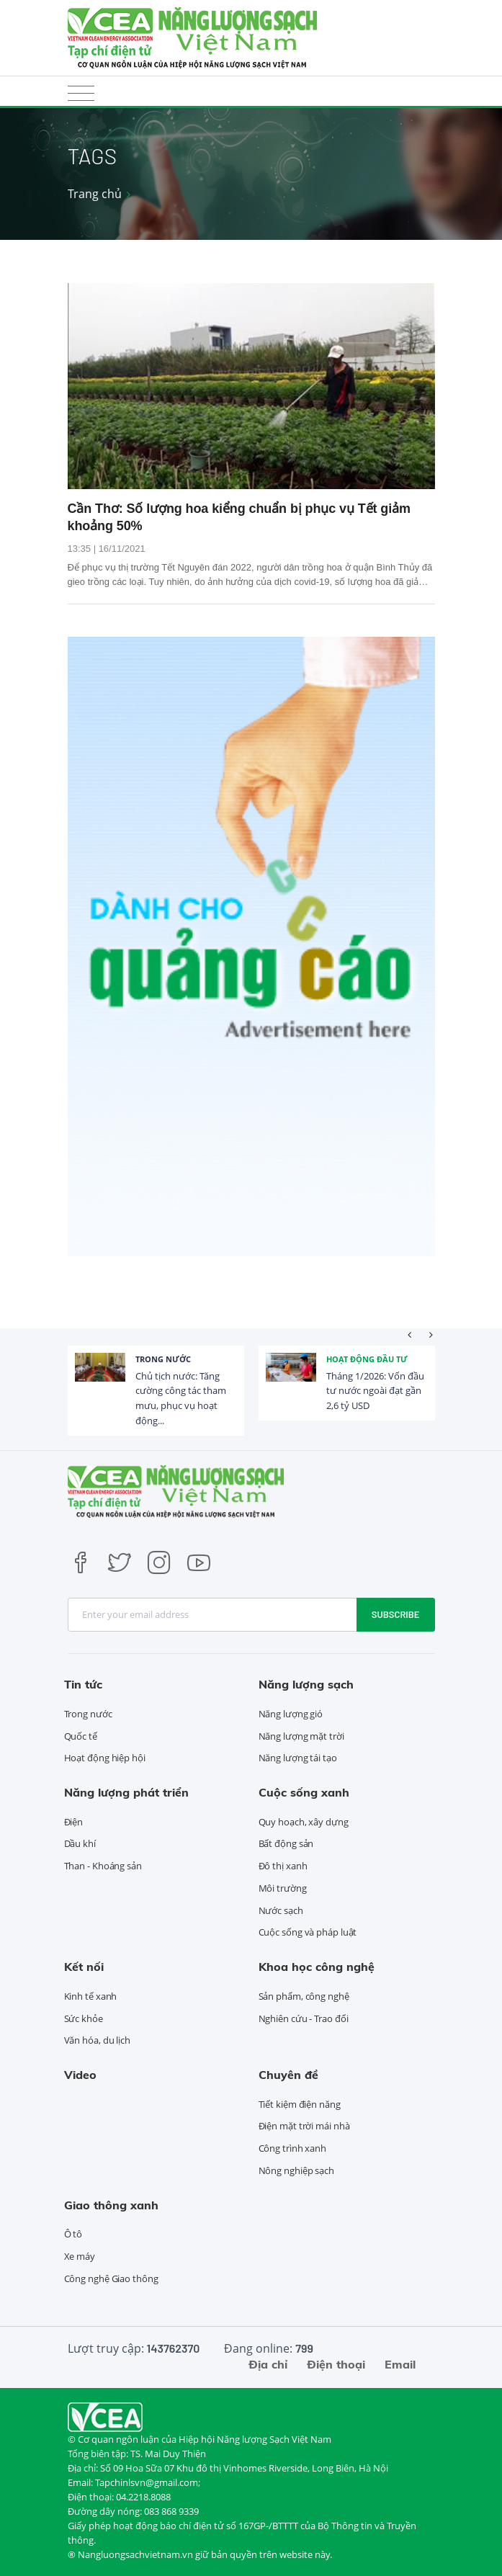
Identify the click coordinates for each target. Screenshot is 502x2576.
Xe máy (79, 2256)
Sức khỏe (83, 2018)
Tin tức (83, 1684)
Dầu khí (80, 1843)
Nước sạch (281, 1910)
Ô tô (73, 2233)
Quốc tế (80, 1736)
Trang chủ (95, 194)
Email (400, 2364)
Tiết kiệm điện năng (300, 2104)
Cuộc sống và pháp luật (308, 1932)
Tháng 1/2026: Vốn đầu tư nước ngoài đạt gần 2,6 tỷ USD (375, 1391)
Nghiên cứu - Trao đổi (304, 2018)
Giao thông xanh (111, 2205)
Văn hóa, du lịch (97, 2040)
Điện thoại (336, 2364)
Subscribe (396, 1614)
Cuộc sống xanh (304, 1792)
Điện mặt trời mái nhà (304, 2125)
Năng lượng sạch (306, 1684)
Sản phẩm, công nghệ (304, 1996)
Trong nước (163, 1359)
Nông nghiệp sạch (296, 2170)
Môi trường (283, 1888)
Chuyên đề (288, 2074)
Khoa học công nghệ (317, 1966)
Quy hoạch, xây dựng (304, 1821)
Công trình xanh (293, 2148)
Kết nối (84, 1966)
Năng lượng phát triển (126, 1792)
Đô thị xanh (283, 1865)
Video (80, 2074)
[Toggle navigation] (81, 92)
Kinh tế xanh (90, 1996)
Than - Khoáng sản (103, 1865)
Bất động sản (286, 1843)
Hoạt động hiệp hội (104, 1757)
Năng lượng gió (291, 1713)
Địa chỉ (267, 2364)
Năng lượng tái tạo (298, 1757)
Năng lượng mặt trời (301, 1736)
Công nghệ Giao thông (111, 2278)
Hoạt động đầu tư (367, 1359)
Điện (74, 1821)
